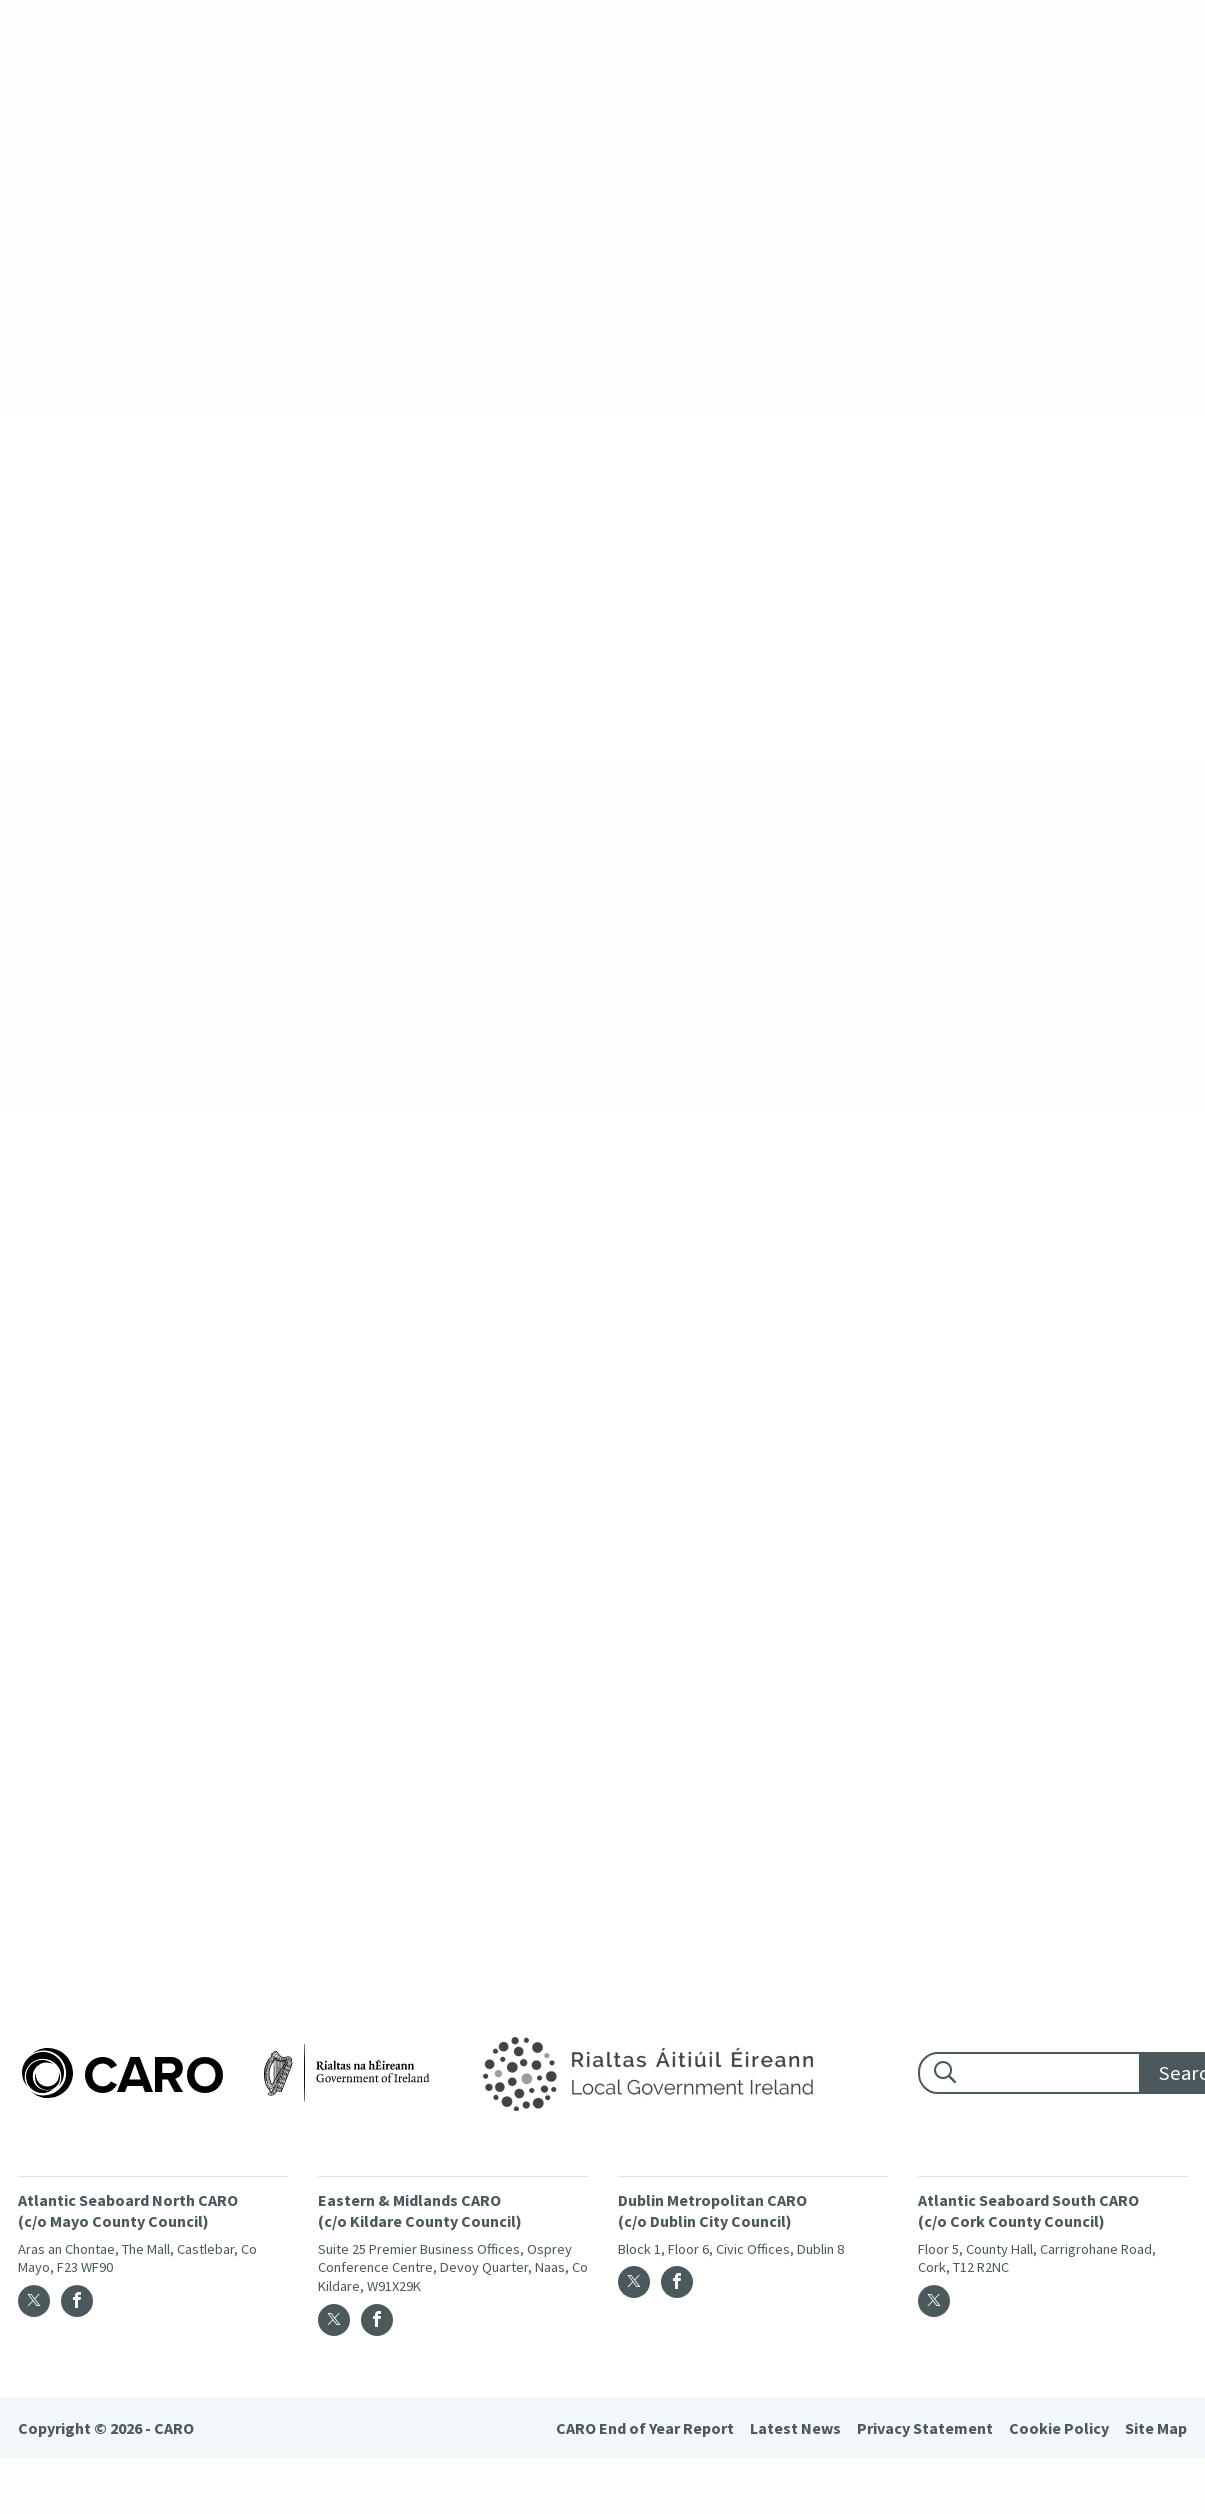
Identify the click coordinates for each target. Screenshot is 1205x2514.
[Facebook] (77, 2301)
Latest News (795, 2428)
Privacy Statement (925, 2428)
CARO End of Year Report (645, 2428)
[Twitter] (34, 2301)
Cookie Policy (1059, 2428)
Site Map (1156, 2428)
